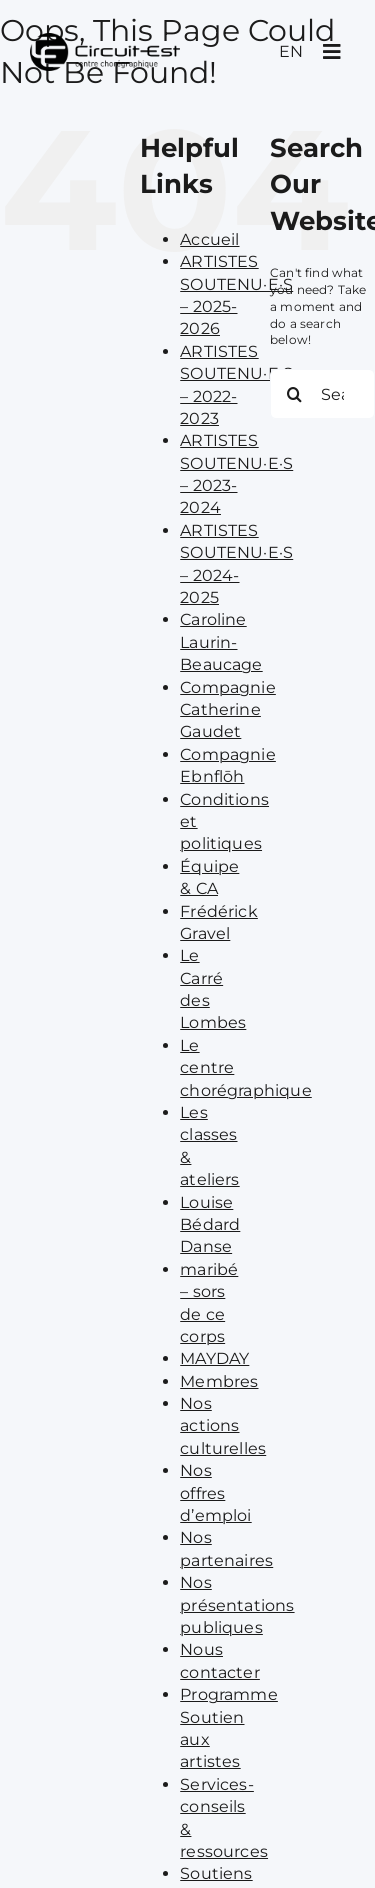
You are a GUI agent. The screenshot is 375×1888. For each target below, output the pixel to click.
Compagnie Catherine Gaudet (228, 710)
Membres (219, 1381)
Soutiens (216, 1873)
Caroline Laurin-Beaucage (221, 642)
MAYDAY (214, 1358)
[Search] (295, 394)
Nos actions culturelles (223, 1426)
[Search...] (322, 394)
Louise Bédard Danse (210, 1225)
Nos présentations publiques (237, 1605)
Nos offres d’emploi (215, 1493)
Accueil (209, 239)
